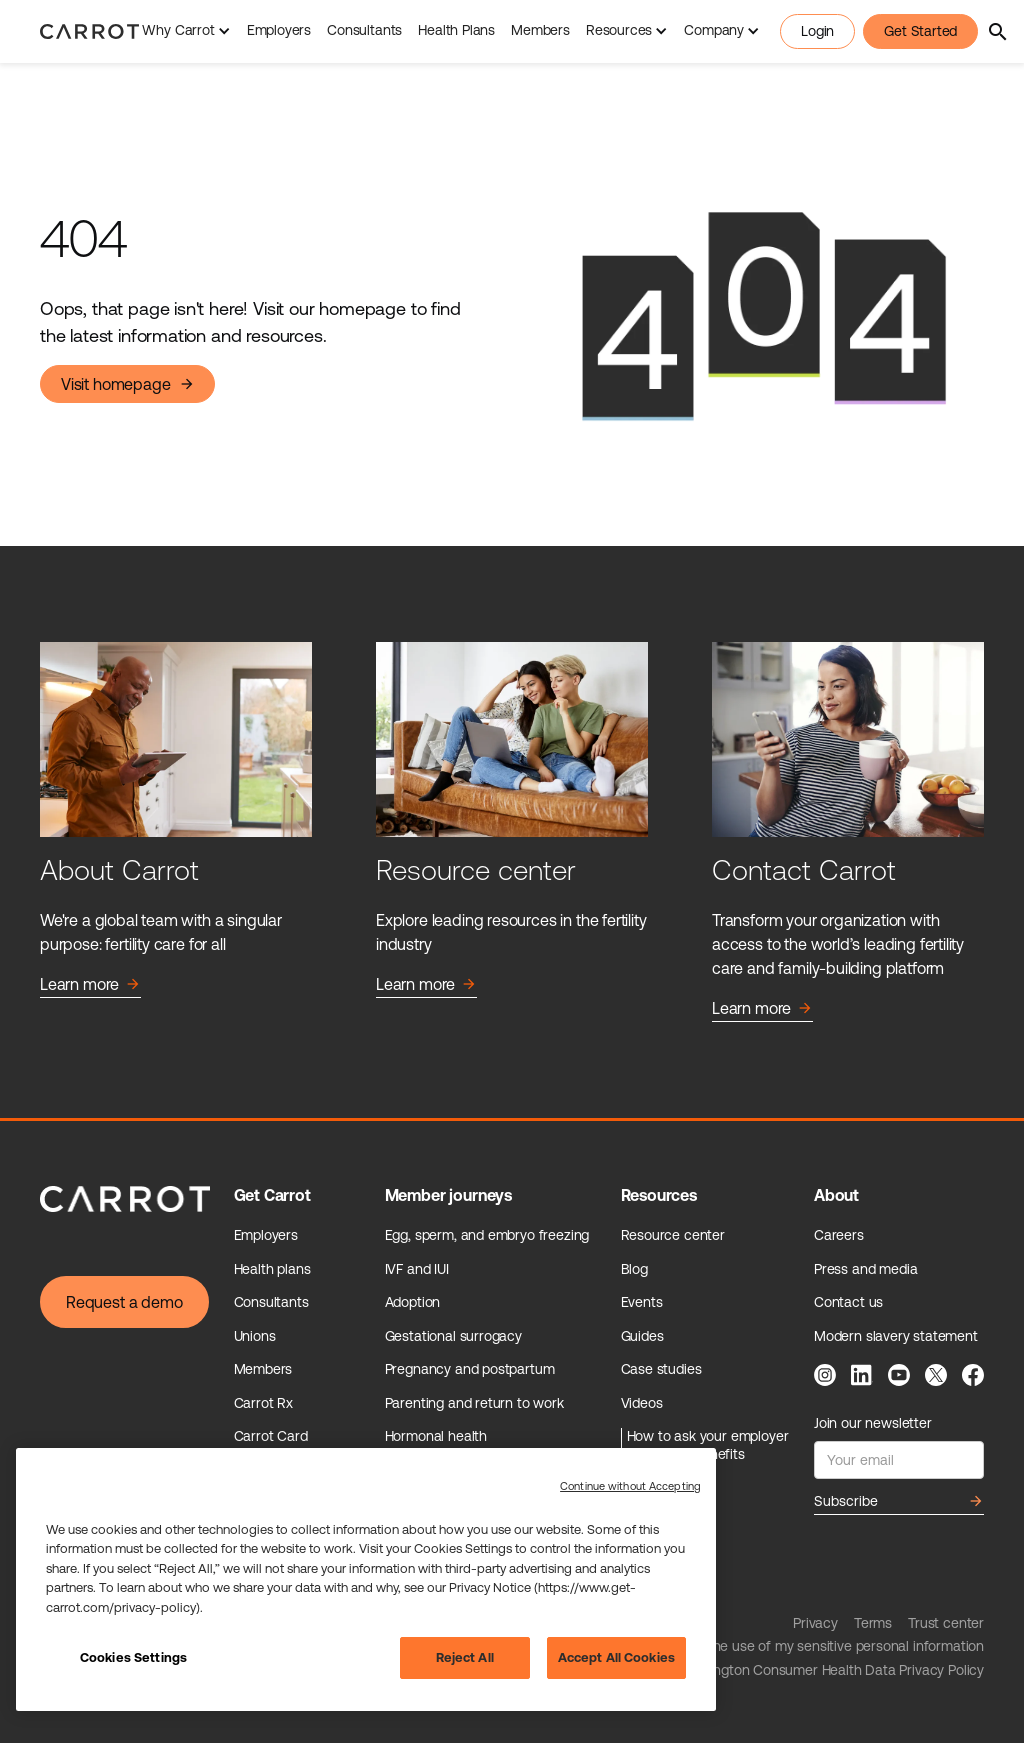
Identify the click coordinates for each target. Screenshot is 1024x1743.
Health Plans (456, 30)
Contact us (848, 1302)
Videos (642, 1403)
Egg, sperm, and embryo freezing (487, 1235)
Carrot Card (271, 1436)
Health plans (272, 1269)
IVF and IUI (417, 1269)
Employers (279, 30)
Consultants (364, 30)
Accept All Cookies (616, 1657)
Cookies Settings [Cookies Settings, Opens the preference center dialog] (133, 1657)
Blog (634, 1269)
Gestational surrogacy (453, 1336)
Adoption (413, 1302)
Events (642, 1302)
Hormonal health (436, 1436)
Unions (255, 1336)
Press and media (865, 1269)
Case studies (661, 1369)
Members (540, 30)
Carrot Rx (263, 1403)
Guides (642, 1336)
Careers (839, 1235)
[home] (89, 31)
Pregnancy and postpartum (470, 1369)
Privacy (815, 1623)
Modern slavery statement (896, 1336)
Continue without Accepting (630, 1486)
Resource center (673, 1235)
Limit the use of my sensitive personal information (829, 1646)
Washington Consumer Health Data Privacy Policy (829, 1670)
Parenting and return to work (474, 1403)
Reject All (465, 1657)
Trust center (946, 1623)
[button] (186, 31)
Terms (873, 1623)
